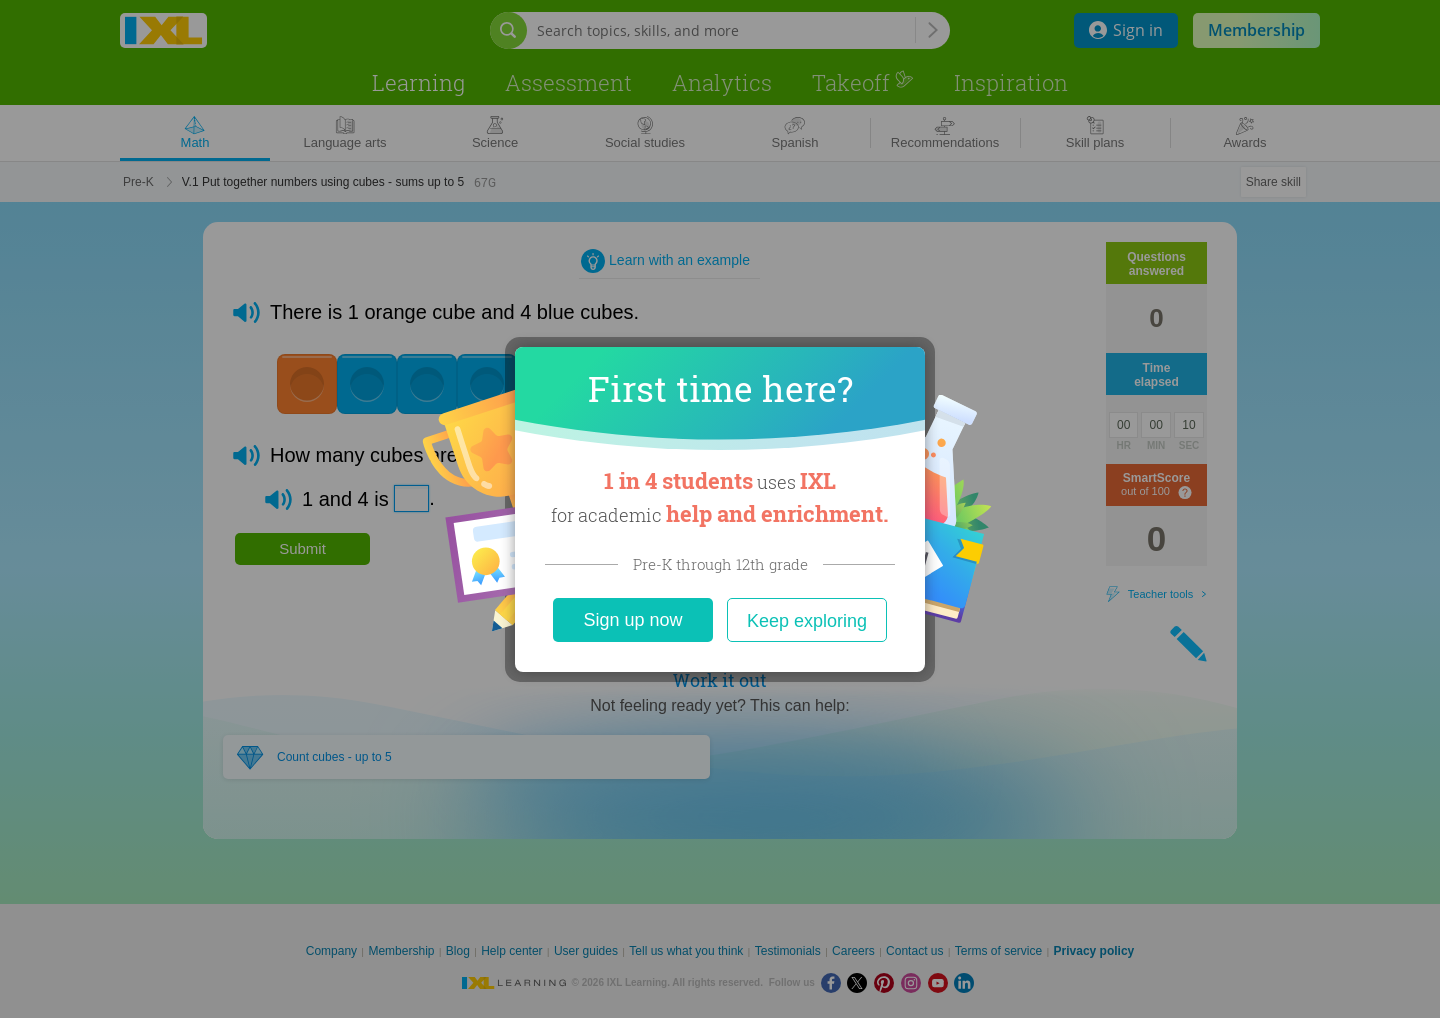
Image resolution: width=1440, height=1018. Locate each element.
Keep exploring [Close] (807, 621)
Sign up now (632, 620)
